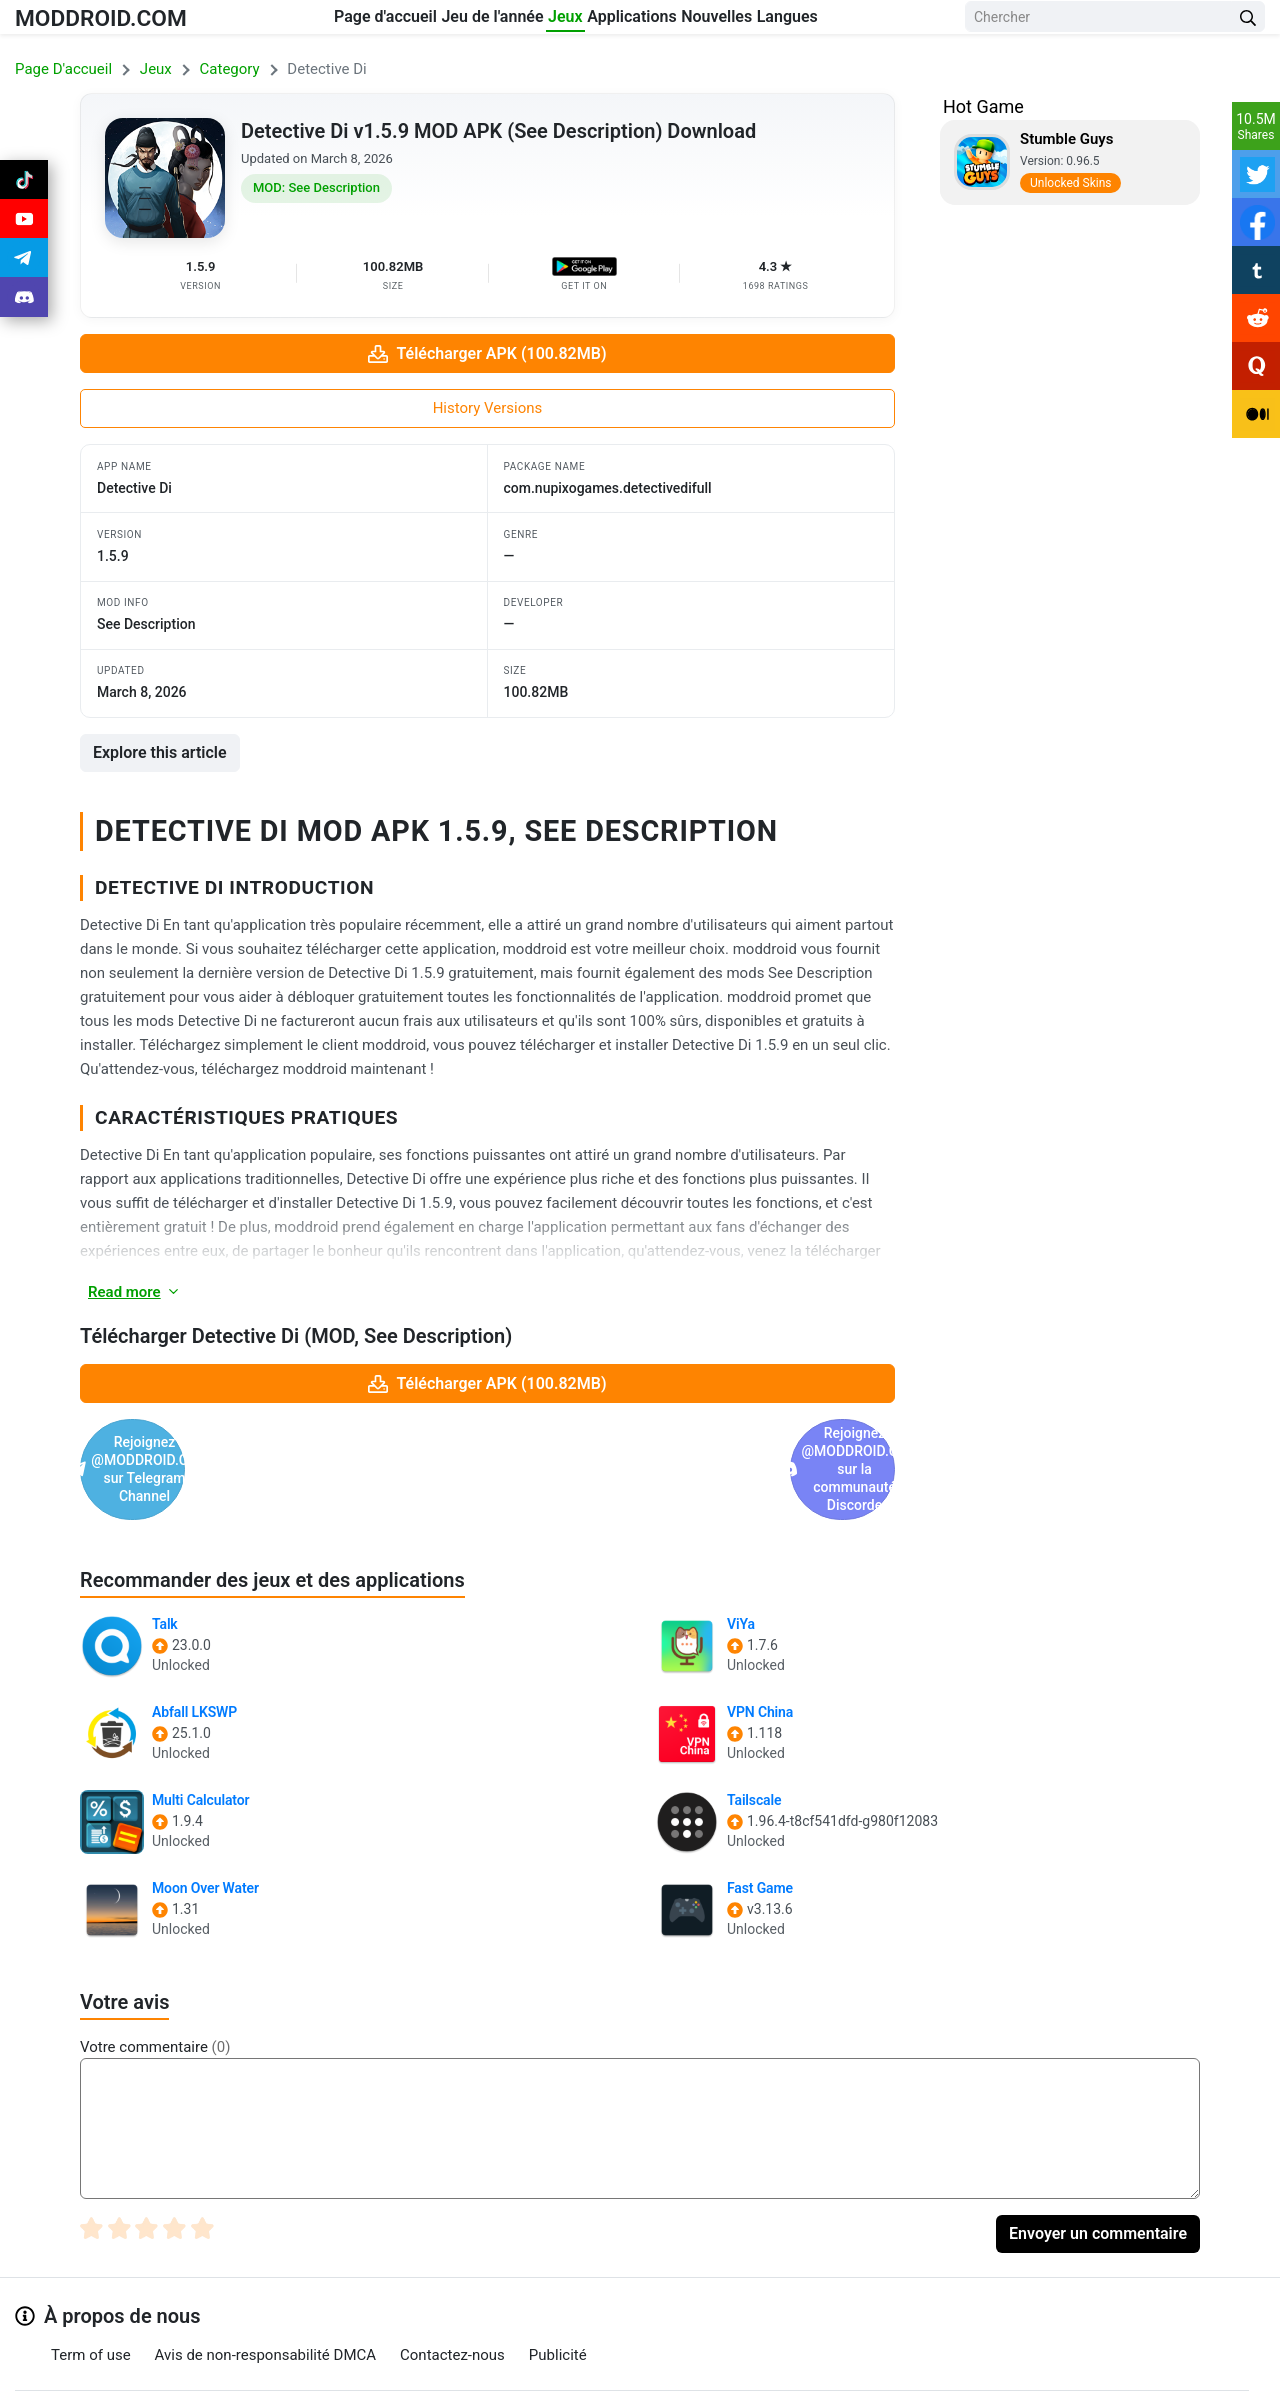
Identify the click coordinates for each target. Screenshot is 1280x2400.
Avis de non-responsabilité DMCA (265, 2284)
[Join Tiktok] (24, 184)
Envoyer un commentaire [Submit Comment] (1098, 2162)
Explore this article (160, 752)
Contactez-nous (452, 2284)
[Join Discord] (663, 2377)
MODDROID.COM (121, 21)
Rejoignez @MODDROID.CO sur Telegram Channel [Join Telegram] (280, 1434)
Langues (896, 21)
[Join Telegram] (618, 2377)
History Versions (488, 408)
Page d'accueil (317, 21)
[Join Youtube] (24, 232)
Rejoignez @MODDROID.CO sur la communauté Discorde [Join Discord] (694, 1434)
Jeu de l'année (459, 21)
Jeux (568, 21)
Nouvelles (790, 21)
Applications (669, 21)
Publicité (558, 2284)
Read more (134, 1292)
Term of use (91, 2284)
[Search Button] (1248, 22)
